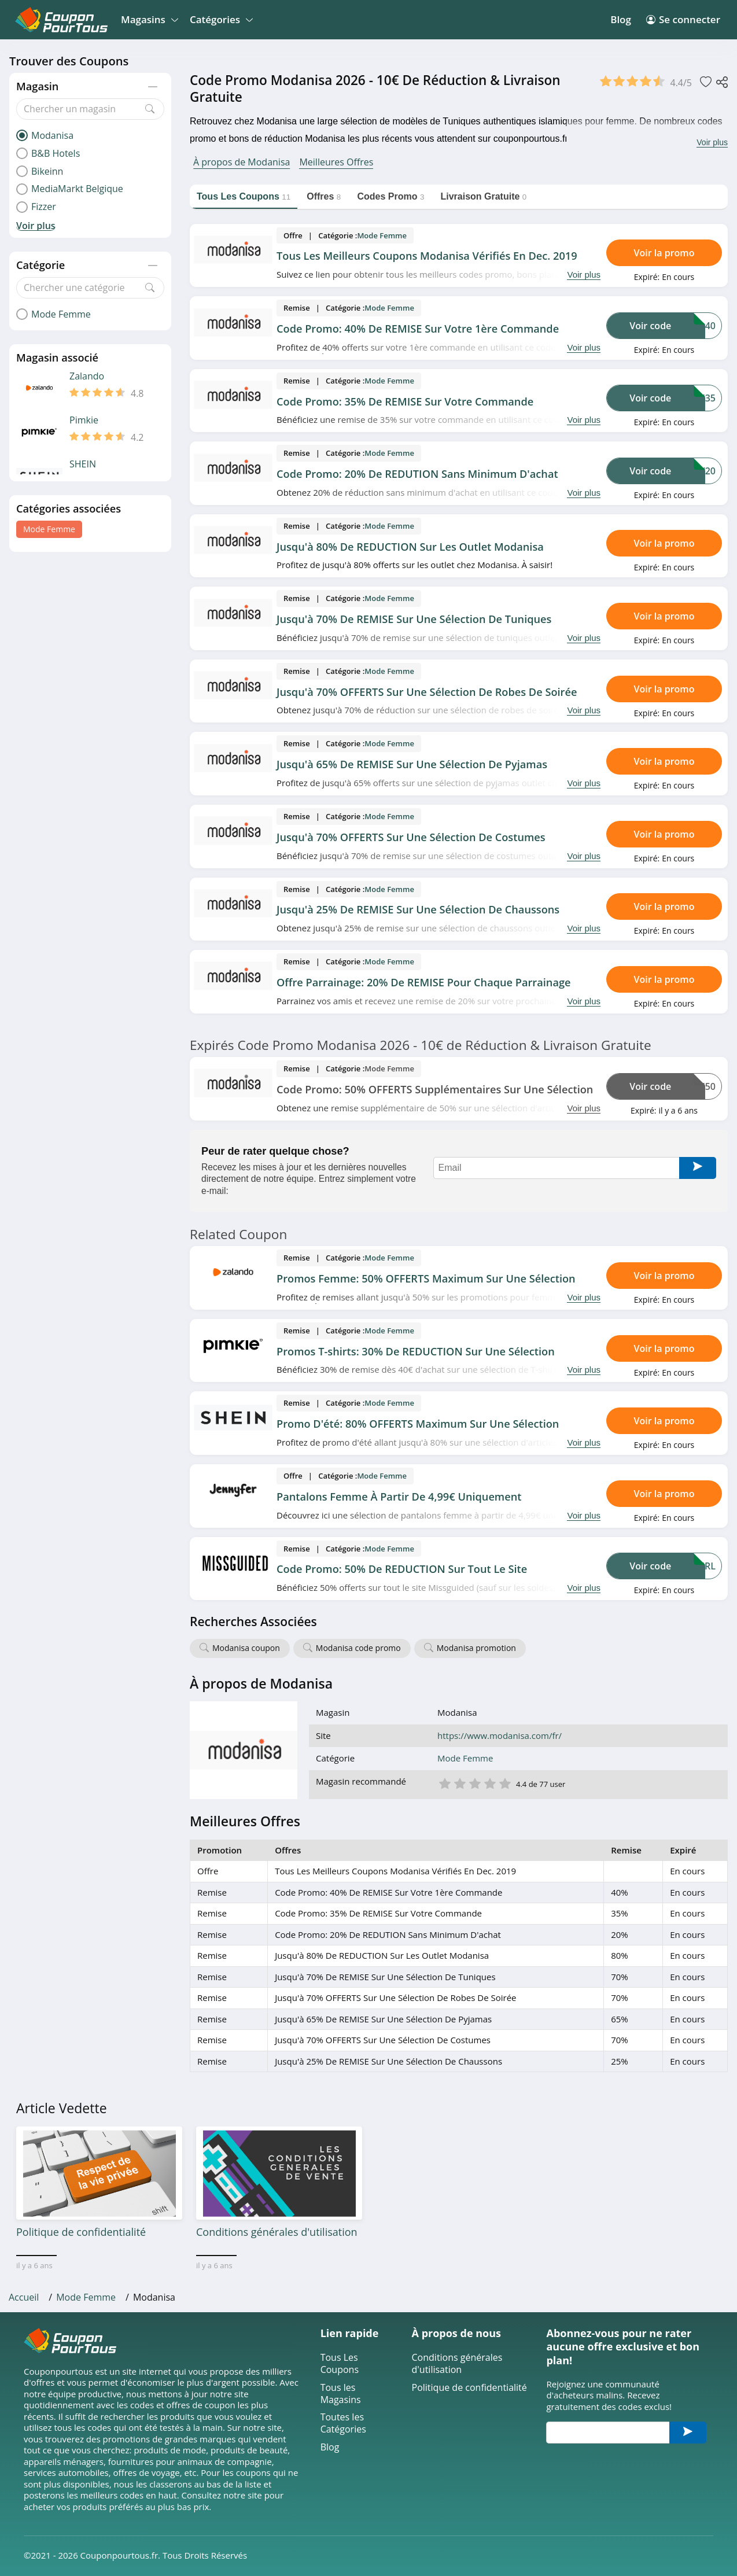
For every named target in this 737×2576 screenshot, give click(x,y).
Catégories (219, 19)
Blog (620, 19)
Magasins (148, 19)
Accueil (24, 2297)
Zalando (86, 376)
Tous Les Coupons (339, 2364)
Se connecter (683, 19)
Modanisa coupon (246, 1647)
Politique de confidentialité (469, 2388)
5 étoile (504, 1782)
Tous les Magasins (340, 2394)
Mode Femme (49, 529)
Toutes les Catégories (343, 2423)
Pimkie (83, 420)
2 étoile (459, 1782)
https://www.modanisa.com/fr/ (499, 1735)
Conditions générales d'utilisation (457, 2364)
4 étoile (489, 1782)
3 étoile (474, 1782)
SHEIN (82, 464)
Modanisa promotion (476, 1647)
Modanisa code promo (358, 1647)
